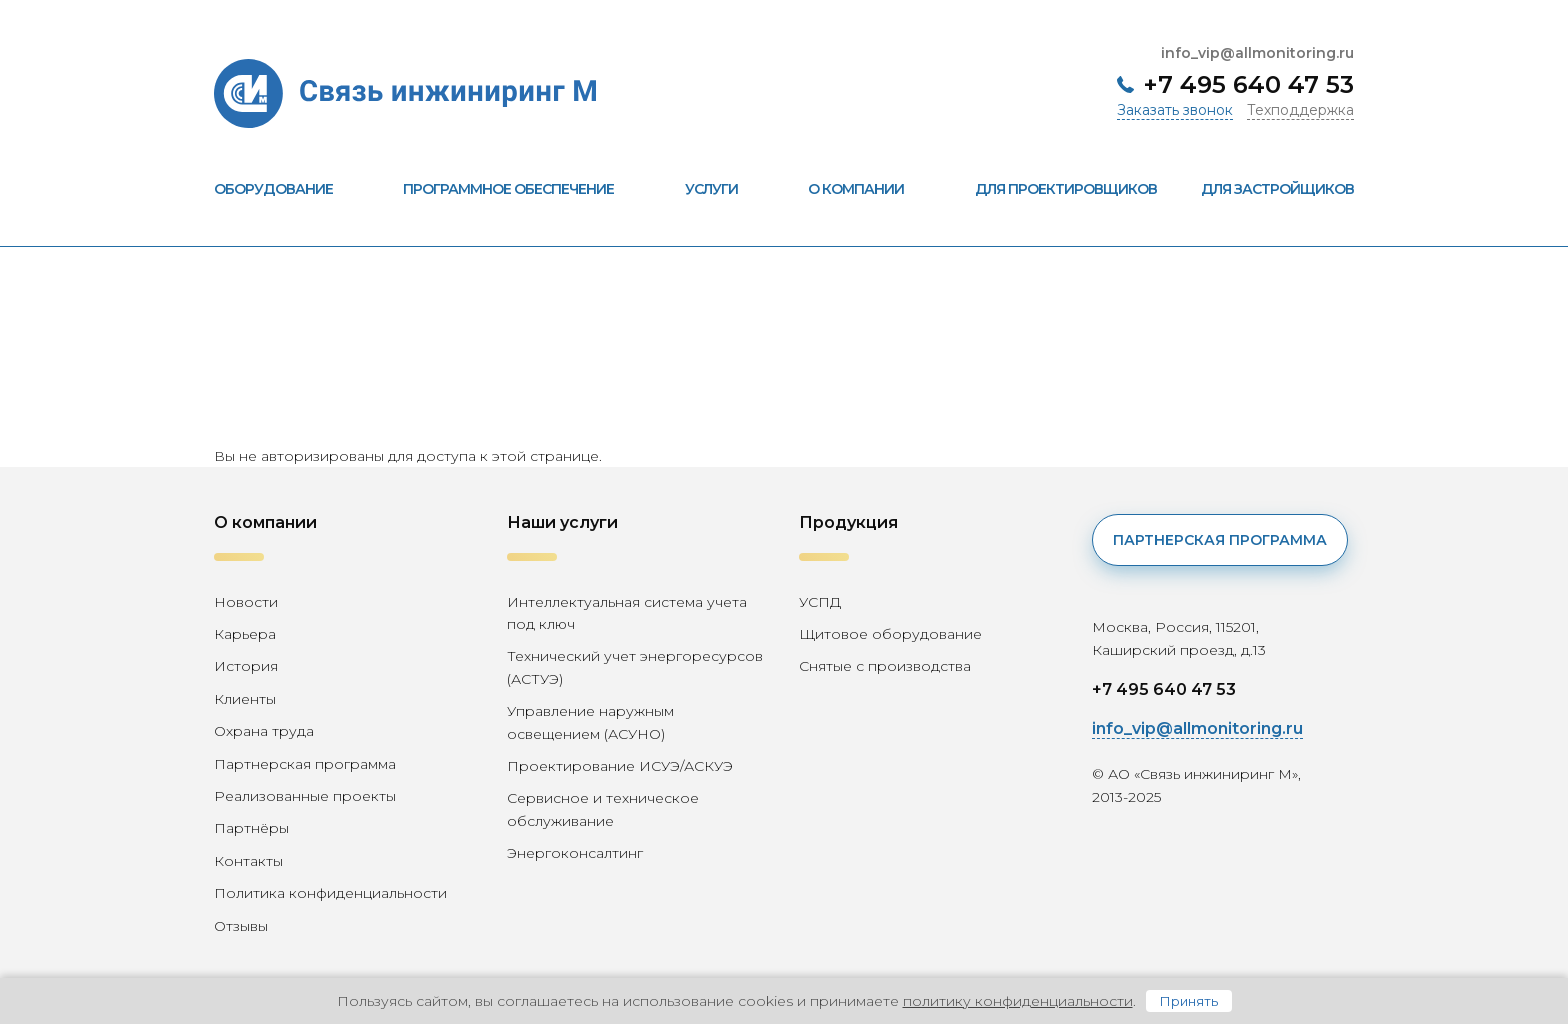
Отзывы (241, 926)
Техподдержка (1300, 110)
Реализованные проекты (305, 796)
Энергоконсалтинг (575, 853)
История (246, 666)
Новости (246, 602)
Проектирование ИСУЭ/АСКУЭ (620, 766)
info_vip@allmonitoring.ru (1257, 53)
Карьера (245, 634)
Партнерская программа (305, 764)
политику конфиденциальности (1018, 1001)
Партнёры (251, 828)
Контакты (248, 861)
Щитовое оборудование (890, 634)
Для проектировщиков (1066, 189)
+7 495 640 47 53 (1248, 84)
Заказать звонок (1175, 110)
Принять (1189, 1001)
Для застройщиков (1277, 189)
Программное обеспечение (521, 189)
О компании (869, 189)
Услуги (724, 189)
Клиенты (245, 699)
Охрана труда (264, 731)
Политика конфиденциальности (330, 893)
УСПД (820, 602)
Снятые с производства (885, 666)
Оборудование (286, 189)
